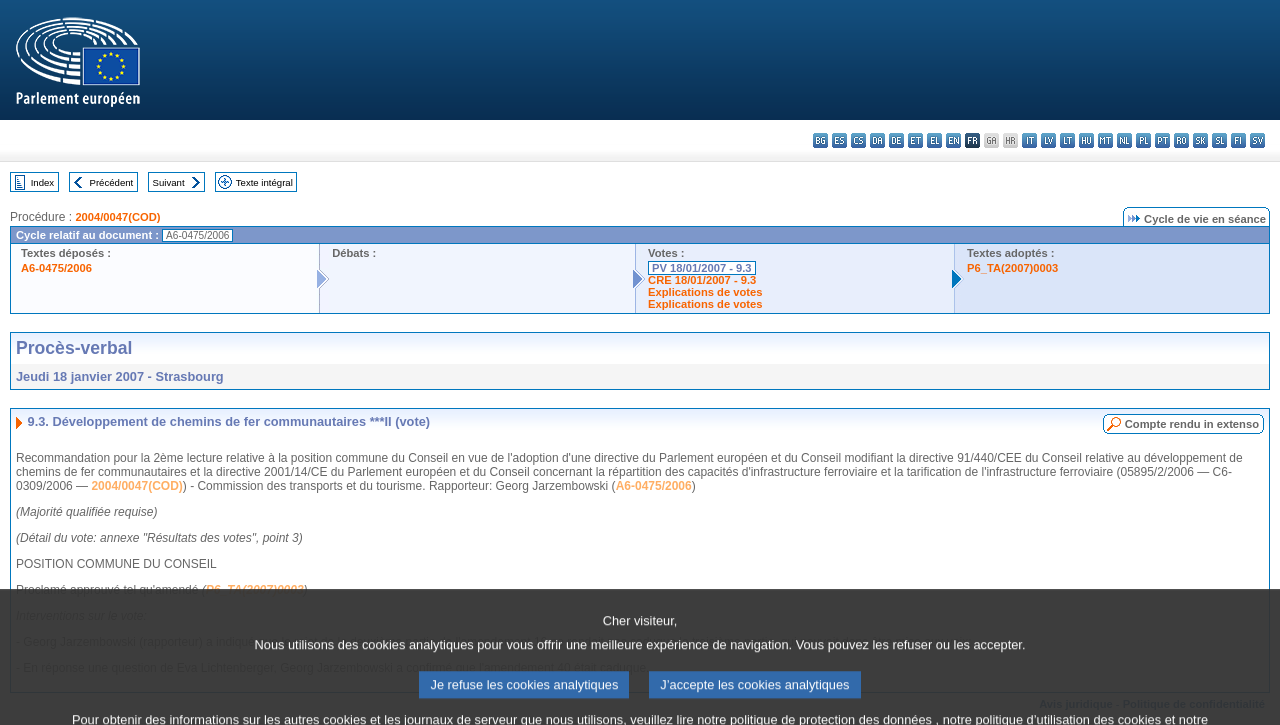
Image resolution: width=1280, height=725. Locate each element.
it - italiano (1029, 140)
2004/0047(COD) (117, 217)
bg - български (820, 140)
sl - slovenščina (1219, 140)
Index (42, 182)
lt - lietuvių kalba (1067, 140)
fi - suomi (1238, 140)
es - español (839, 140)
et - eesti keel (915, 140)
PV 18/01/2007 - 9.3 (702, 268)
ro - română (1181, 140)
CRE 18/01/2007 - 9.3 (702, 280)
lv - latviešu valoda (1048, 140)
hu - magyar (1086, 140)
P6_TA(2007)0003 (1012, 268)
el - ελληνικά (934, 140)
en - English (953, 140)
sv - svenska (1257, 140)
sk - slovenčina (1200, 140)
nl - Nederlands (1124, 140)
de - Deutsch (896, 140)
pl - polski (1143, 140)
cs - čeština (858, 140)
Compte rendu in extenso (1192, 424)
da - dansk (877, 140)
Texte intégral (264, 182)
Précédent (112, 182)
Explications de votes (705, 292)
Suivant (169, 182)
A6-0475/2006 (56, 268)
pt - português (1162, 140)
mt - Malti (1105, 140)
